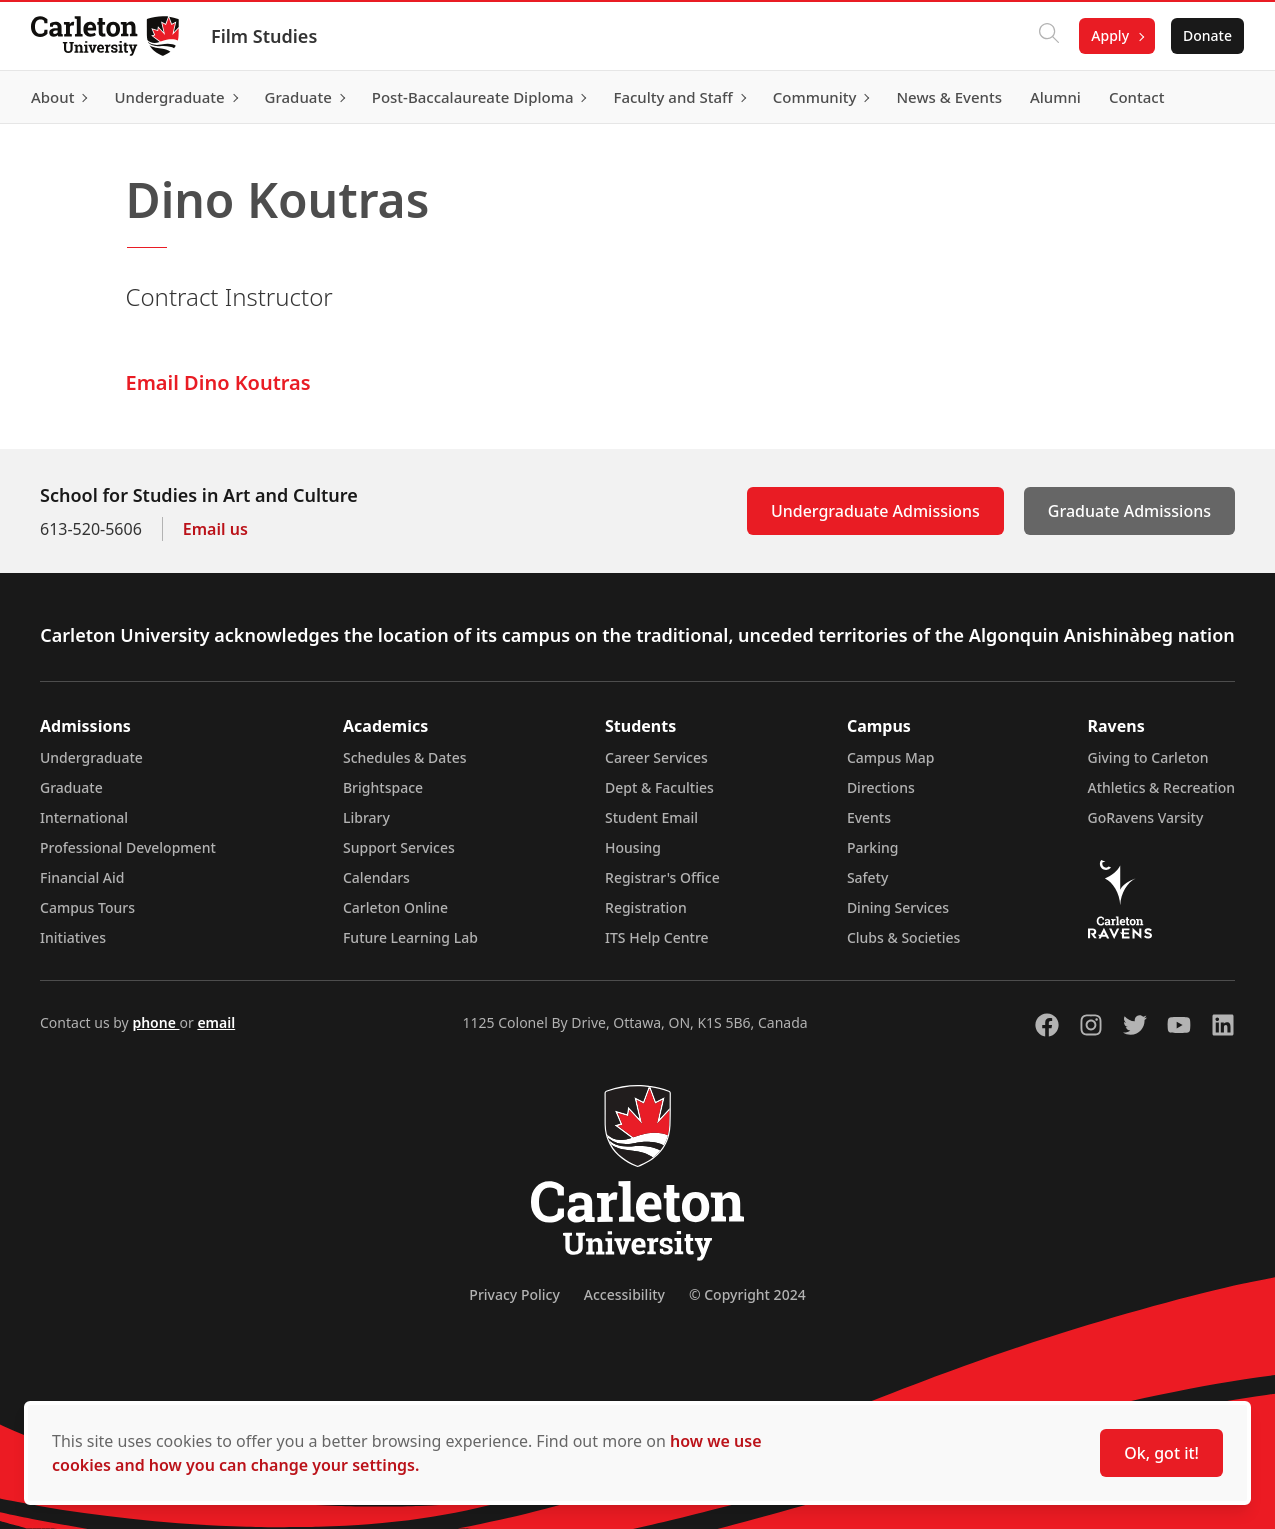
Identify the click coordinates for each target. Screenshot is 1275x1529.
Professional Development (128, 847)
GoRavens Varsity (1146, 817)
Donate (1206, 35)
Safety (868, 877)
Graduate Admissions (1129, 511)
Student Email (651, 817)
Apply (1109, 35)
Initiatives (73, 937)
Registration (646, 907)
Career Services (656, 757)
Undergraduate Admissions (875, 511)
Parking (873, 847)
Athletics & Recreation (1161, 787)
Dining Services (898, 907)
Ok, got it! (1161, 1453)
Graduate (71, 787)
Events (869, 817)
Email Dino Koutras (218, 382)
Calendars (376, 877)
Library (366, 817)
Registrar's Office (662, 877)
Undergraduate (91, 757)
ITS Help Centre (657, 937)
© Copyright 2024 (747, 1294)
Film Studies (265, 36)
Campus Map (891, 757)
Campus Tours (87, 907)
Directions (881, 787)
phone (155, 1022)
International (84, 817)
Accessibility (624, 1294)
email (216, 1022)
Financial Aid (82, 877)
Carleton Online (395, 907)
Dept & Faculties (659, 787)
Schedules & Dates (405, 757)
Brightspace (383, 787)
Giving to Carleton (1148, 757)
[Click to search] (1048, 36)
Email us (215, 529)
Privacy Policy (514, 1294)
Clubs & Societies (903, 937)
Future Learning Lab (410, 937)
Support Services (399, 847)
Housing (633, 847)
